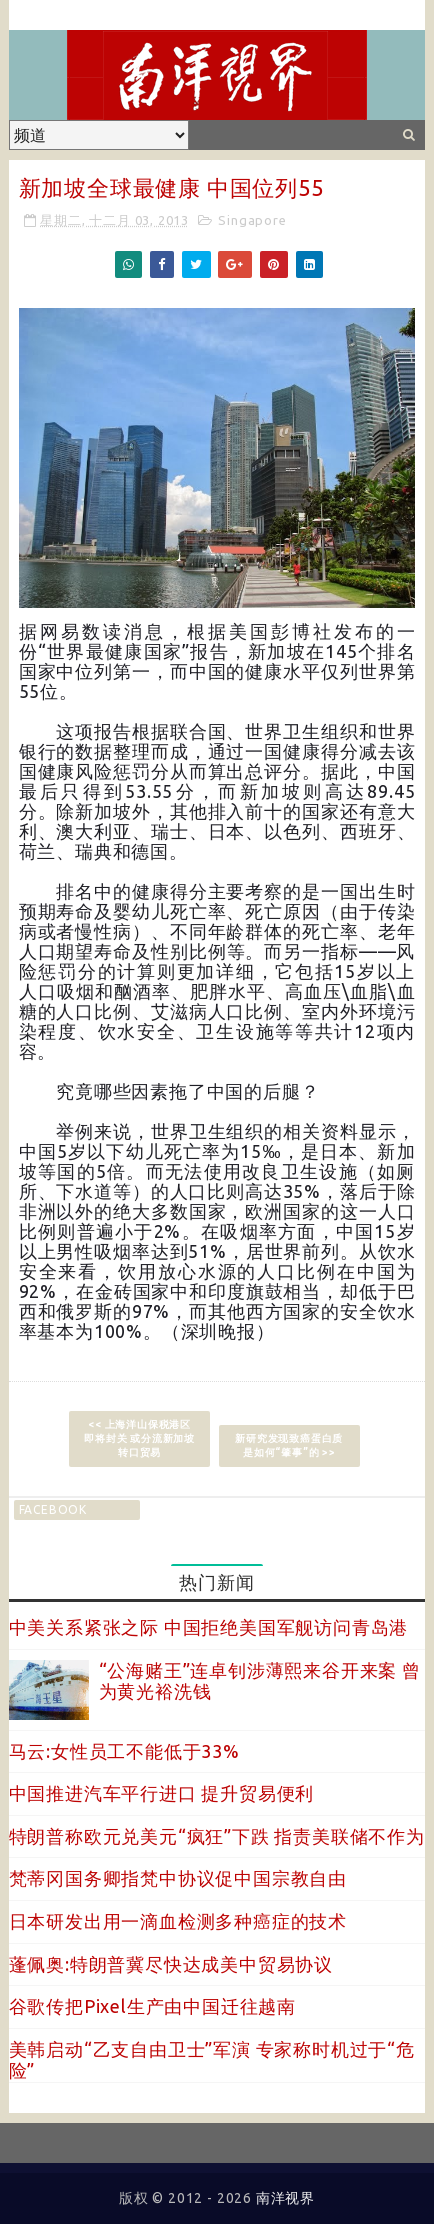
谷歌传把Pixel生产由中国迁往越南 (152, 2006)
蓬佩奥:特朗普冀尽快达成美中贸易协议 (171, 1964)
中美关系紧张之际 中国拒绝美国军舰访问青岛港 (209, 1627)
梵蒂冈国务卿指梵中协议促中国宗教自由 (178, 1878)
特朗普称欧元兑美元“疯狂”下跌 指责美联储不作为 (217, 1836)
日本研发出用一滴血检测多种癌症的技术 (178, 1921)
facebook (53, 1509)
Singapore (252, 220)
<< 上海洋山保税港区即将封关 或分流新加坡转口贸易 (139, 1438)
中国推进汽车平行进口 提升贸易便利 (162, 1793)
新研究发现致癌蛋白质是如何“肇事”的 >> (289, 1445)
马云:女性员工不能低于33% (124, 1751)
